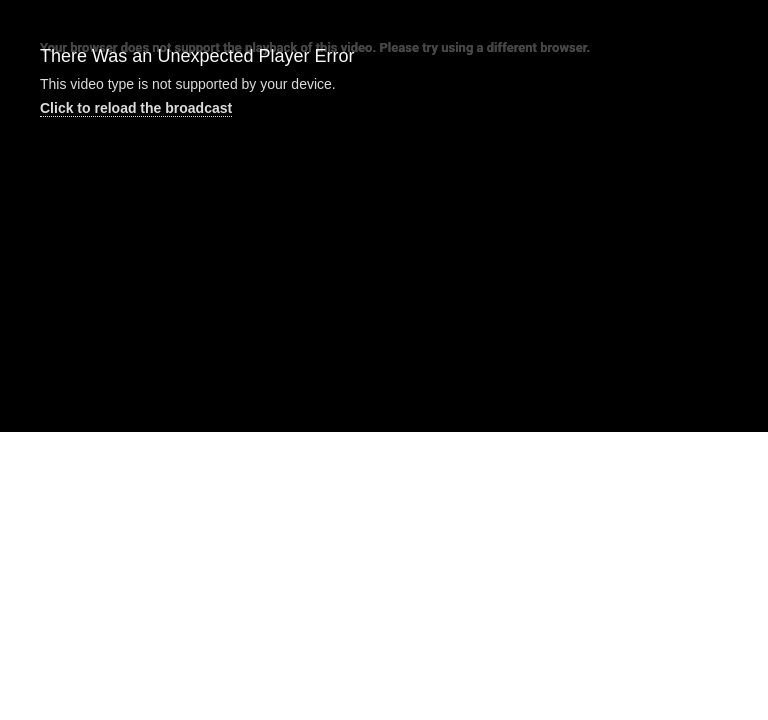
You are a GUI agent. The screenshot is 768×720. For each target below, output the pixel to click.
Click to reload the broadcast (136, 108)
